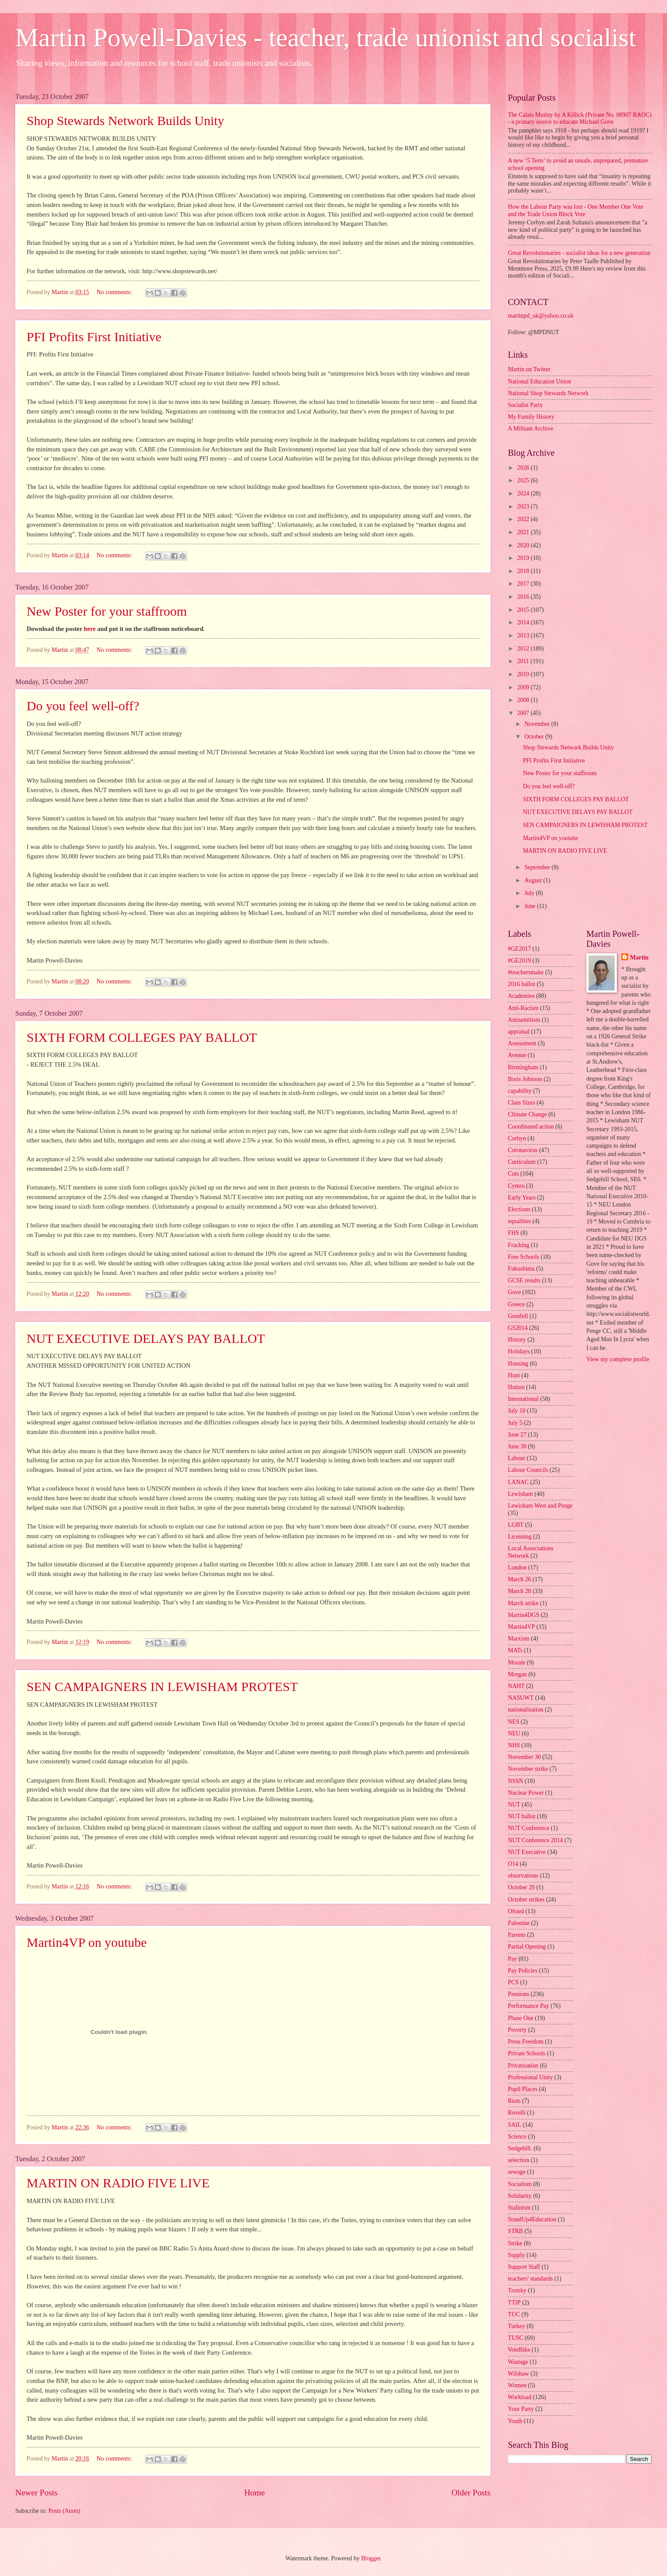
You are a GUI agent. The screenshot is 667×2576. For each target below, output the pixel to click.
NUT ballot (521, 1816)
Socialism (519, 2184)
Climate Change (527, 1114)
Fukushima (521, 1268)
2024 (524, 493)
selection (518, 2160)
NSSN (515, 1781)
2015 (524, 610)
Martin (639, 957)
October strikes (526, 1899)
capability (519, 1091)
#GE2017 (519, 949)
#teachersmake (526, 972)
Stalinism (519, 2207)
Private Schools (526, 2053)
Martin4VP (521, 1627)
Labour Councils (528, 1470)
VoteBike (519, 2349)
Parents (517, 1935)
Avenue (517, 1055)
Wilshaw (518, 2373)
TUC (514, 2314)
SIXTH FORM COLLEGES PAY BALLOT (142, 1037)
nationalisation (525, 1709)
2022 (524, 519)
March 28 (519, 1591)
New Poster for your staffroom (107, 611)
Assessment (522, 1043)
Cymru (516, 1186)
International (523, 1399)
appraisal (519, 1031)
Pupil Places (523, 2089)
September (537, 867)
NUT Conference (528, 1828)
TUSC (515, 2338)
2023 (524, 506)
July (530, 893)
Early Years (522, 1197)
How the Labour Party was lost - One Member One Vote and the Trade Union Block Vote (575, 210)
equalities (519, 1221)
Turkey (516, 2326)
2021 (524, 532)
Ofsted (516, 1911)
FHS (513, 1233)
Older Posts (470, 2492)
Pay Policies (523, 1970)
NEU (514, 1733)
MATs (515, 1650)
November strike (528, 1769)
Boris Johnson (525, 1079)
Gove (514, 1292)
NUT (514, 1804)
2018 (524, 571)
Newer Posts (36, 2492)
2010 (524, 674)
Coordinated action (531, 1126)
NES (513, 1721)
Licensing (519, 1536)
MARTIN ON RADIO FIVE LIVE (118, 2183)
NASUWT (521, 1698)
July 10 (516, 1410)
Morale (516, 1662)
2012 (524, 648)
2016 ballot (521, 984)
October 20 (521, 1887)
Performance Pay (528, 2006)
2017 (524, 583)
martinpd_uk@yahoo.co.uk (541, 315)
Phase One (521, 2018)
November (537, 724)
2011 (524, 661)
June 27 (517, 1434)
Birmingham (523, 1067)
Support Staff (524, 2267)
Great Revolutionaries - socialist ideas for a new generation (579, 253)
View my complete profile (617, 1359)
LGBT (516, 1525)
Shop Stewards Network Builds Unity (125, 120)
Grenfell (518, 1316)
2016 (524, 596)
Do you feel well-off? (83, 705)
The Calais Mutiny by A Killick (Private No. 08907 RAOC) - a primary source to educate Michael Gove (580, 118)
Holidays (519, 1351)
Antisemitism (524, 1020)
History (517, 1339)
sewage (517, 2172)
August (533, 880)
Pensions (518, 1994)
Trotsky (517, 2290)
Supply (516, 2255)
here (89, 628)
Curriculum (522, 1162)
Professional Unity (530, 2077)
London (517, 1567)
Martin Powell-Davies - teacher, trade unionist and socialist (325, 37)
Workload (519, 2397)
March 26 (519, 1579)
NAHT (516, 1686)
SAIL (514, 2125)
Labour (516, 1458)
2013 (524, 635)
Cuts (513, 1173)
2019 (524, 558)
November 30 (524, 1757)
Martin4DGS (523, 1615)
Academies (521, 996)
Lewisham (520, 1494)
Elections (519, 1209)
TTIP (514, 2302)
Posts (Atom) (64, 2511)
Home (254, 2492)
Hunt (514, 1375)
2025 (524, 480)
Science (517, 2136)
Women (517, 2385)
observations (523, 1875)
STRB (515, 2231)
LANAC (518, 1482)
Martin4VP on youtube (87, 1942)
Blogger (370, 2558)
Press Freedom (526, 2041)
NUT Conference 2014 (535, 1840)
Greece (516, 1304)
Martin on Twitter (529, 369)
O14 (513, 1864)
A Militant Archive (530, 428)
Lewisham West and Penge (540, 1505)
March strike (523, 1603)
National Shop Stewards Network (548, 393)
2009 (524, 687)
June (530, 906)
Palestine (519, 1923)
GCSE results (524, 1280)
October (534, 736)
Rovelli (517, 2112)
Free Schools (523, 1257)
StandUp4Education (532, 2219)
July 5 (515, 1423)
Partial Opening (527, 1946)
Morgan (517, 1674)
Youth (515, 2421)
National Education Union (539, 381)
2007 (524, 713)
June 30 (517, 1446)
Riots (514, 2101)
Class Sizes (521, 1102)
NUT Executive (527, 1852)
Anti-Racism (523, 1008)
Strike (515, 2243)
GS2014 (517, 1328)
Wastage (518, 2362)
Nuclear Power (526, 1793)
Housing (518, 1363)
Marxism (519, 1638)
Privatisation (523, 2065)
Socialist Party (525, 405)
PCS (513, 1982)
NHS (514, 1745)
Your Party (521, 2409)
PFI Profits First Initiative (94, 336)
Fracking (518, 1245)
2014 (524, 622)
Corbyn (517, 1138)
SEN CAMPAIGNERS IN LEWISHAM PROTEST (162, 1686)
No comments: (115, 292)
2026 (524, 467)
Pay (512, 1959)
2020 (524, 545)
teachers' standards (530, 2278)
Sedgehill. (520, 2148)
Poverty (517, 2030)
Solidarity (519, 2196)
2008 (524, 700)
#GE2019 (519, 960)
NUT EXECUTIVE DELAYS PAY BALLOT (146, 1338)
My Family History (531, 417)
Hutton (516, 1387)
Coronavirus (523, 1150)
